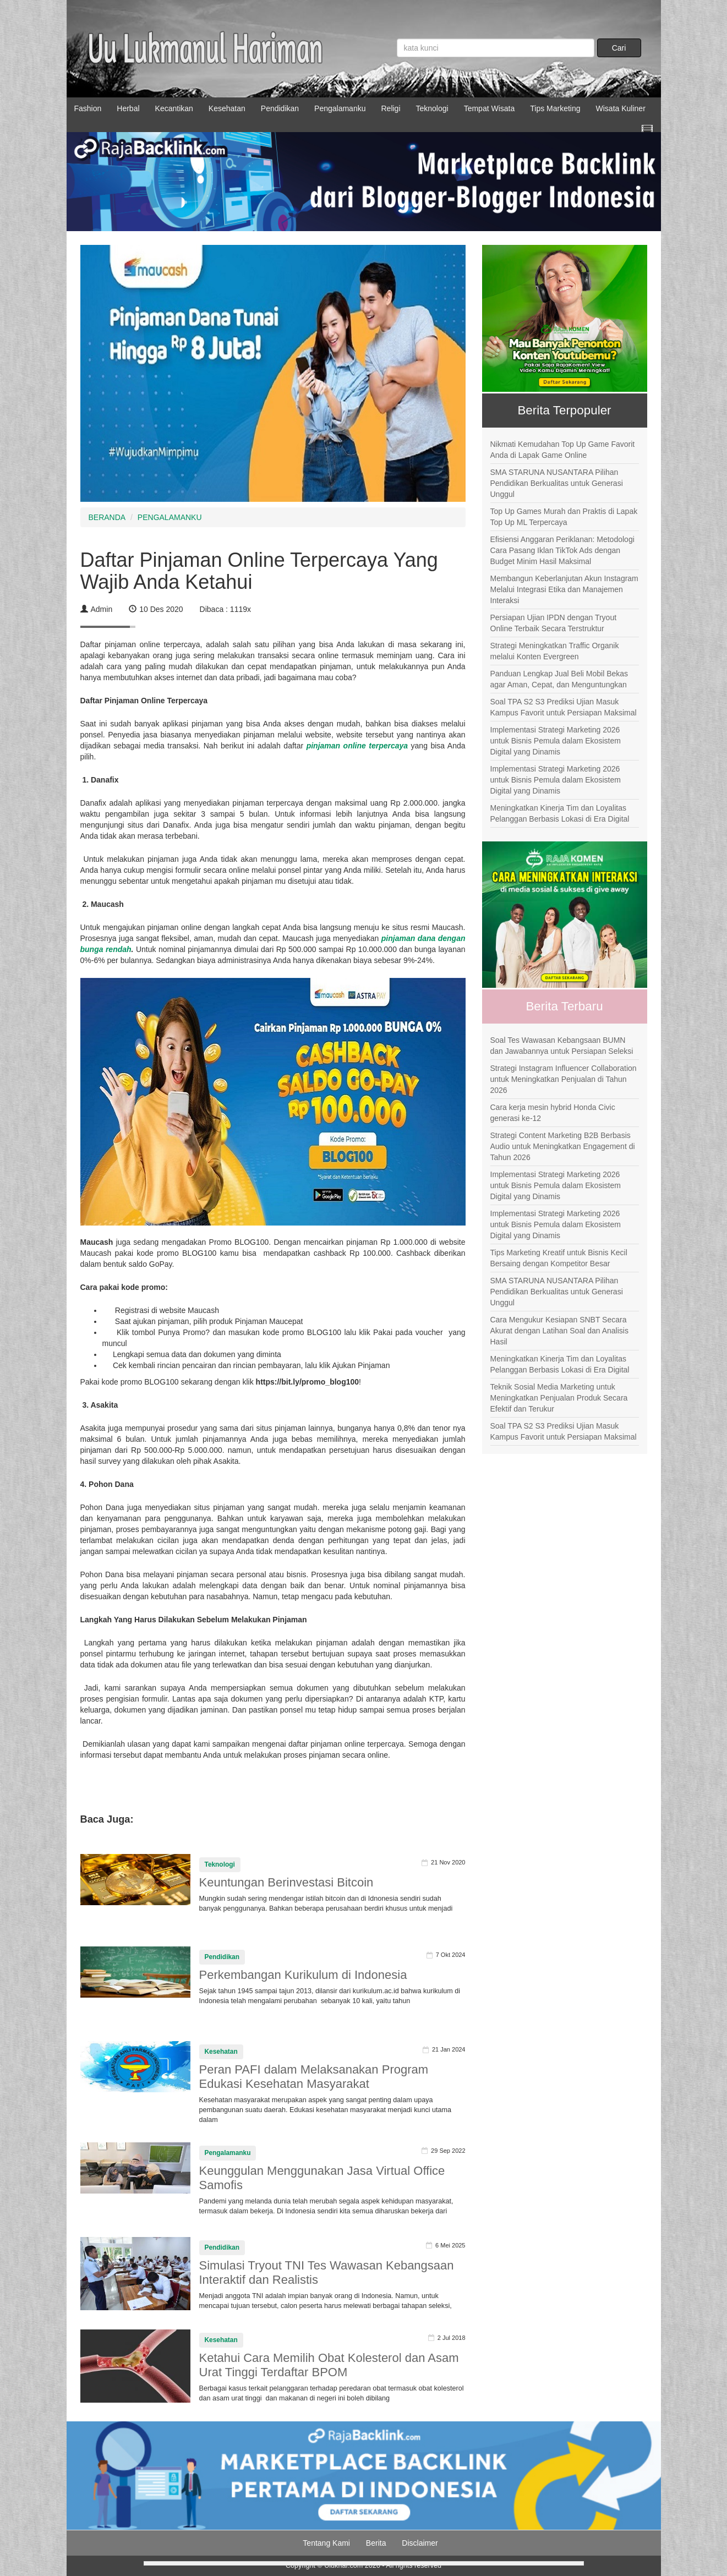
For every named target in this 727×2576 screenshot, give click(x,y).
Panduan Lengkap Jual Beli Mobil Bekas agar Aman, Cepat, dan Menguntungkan (559, 679)
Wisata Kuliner (621, 108)
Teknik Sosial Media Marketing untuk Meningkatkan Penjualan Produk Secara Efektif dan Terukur (559, 1397)
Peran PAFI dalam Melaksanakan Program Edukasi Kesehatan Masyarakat (314, 2077)
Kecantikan (174, 108)
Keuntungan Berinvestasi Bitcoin (286, 1882)
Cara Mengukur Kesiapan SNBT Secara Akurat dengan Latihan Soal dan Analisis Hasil (559, 1330)
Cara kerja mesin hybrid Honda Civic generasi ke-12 (552, 1113)
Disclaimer (420, 2543)
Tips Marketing (555, 108)
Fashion (88, 108)
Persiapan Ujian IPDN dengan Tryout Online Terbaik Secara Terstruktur (553, 623)
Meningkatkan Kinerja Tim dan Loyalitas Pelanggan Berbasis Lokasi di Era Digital (560, 813)
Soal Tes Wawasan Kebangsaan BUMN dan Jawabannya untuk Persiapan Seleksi (561, 1045)
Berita (376, 2543)
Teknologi (432, 108)
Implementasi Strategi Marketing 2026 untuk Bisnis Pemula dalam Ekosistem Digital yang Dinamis (555, 740)
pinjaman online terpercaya (357, 745)
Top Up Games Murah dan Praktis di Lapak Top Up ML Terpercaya (564, 517)
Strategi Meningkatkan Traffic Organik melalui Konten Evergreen (554, 651)
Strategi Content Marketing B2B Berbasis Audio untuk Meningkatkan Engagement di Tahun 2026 (562, 1146)
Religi (390, 108)
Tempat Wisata (489, 108)
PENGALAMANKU (170, 517)
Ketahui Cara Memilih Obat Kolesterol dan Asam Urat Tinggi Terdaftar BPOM (329, 2365)
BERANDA (107, 517)
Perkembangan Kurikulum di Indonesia (303, 1975)
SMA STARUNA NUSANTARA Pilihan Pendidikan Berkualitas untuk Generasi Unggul (556, 483)
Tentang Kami (326, 2543)
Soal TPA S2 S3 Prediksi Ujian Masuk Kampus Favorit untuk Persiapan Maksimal (563, 707)
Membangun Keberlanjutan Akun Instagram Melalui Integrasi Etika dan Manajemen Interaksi (564, 589)
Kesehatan (227, 108)
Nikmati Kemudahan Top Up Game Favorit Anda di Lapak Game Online (562, 450)
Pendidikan (280, 108)
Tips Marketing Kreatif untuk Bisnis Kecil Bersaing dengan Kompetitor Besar (558, 1258)
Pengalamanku (339, 108)
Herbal (128, 108)
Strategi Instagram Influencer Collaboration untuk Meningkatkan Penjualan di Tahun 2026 (563, 1079)
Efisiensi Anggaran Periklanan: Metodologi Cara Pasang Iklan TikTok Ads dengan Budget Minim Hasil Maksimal (562, 550)
